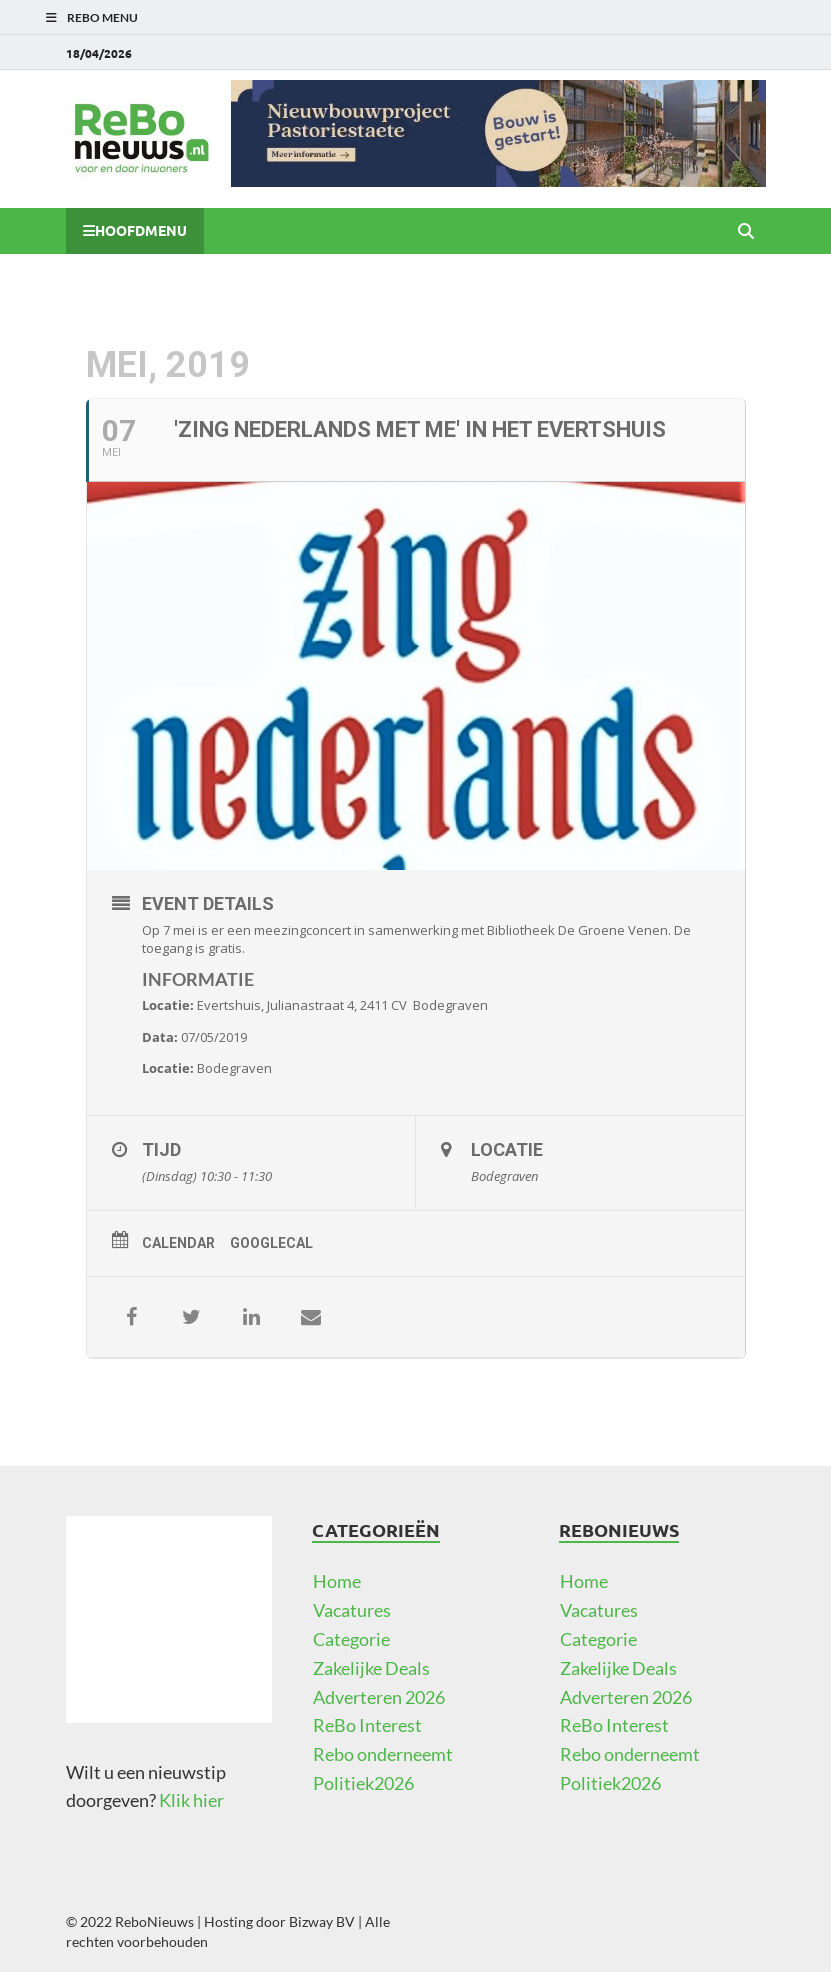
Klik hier (191, 1800)
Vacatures (352, 1610)
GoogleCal (271, 1243)
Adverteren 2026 (379, 1697)
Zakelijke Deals (371, 1668)
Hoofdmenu (141, 230)
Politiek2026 (363, 1783)
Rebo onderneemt (383, 1754)
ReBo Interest (367, 1725)
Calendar (178, 1243)
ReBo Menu (102, 17)
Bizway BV (322, 1921)
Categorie (351, 1639)
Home (337, 1581)
